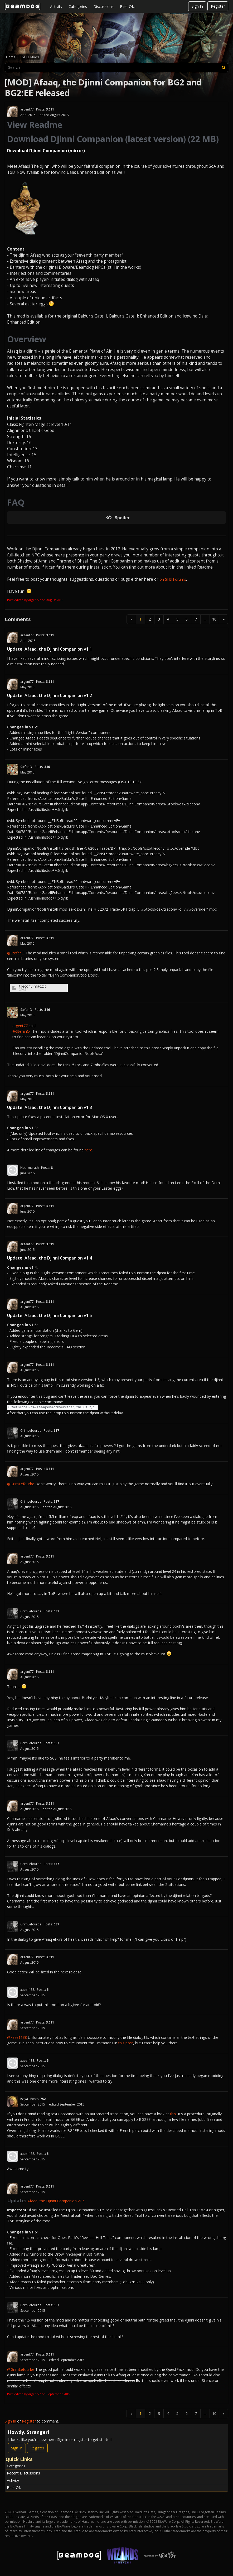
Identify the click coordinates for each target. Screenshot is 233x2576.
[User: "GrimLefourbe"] (12, 1433)
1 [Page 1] (140, 619)
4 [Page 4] (168, 619)
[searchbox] (116, 67)
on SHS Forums (172, 579)
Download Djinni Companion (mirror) (46, 150)
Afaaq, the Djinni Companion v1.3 (58, 1107)
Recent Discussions (23, 2473)
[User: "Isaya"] (12, 2101)
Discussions (103, 6)
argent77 (27, 109)
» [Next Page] (224, 619)
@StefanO (16, 952)
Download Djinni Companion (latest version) (96, 139)
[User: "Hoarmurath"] (12, 1170)
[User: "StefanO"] (12, 769)
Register (218, 6)
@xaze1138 (17, 2037)
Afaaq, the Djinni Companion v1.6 (56, 2200)
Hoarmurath (29, 1167)
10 (214, 619)
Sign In (197, 6)
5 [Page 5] (177, 619)
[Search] (223, 67)
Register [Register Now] (37, 2447)
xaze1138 (27, 1989)
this (173, 2113)
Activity (56, 6)
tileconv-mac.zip (33, 986)
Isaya (24, 2099)
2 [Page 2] (150, 619)
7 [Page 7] (196, 619)
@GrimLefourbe (20, 1483)
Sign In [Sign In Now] (16, 2447)
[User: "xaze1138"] (12, 1992)
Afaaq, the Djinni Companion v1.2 (58, 695)
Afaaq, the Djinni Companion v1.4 (58, 1258)
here (88, 1149)
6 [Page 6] (187, 619)
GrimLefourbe (30, 1430)
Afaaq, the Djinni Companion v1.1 (58, 649)
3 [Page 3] (159, 619)
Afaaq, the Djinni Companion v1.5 (58, 1315)
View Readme (34, 124)
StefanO (26, 767)
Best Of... (127, 6)
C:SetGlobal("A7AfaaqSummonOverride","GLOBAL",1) (52, 1407)
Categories (78, 6)
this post (125, 2042)
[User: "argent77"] (12, 111)
